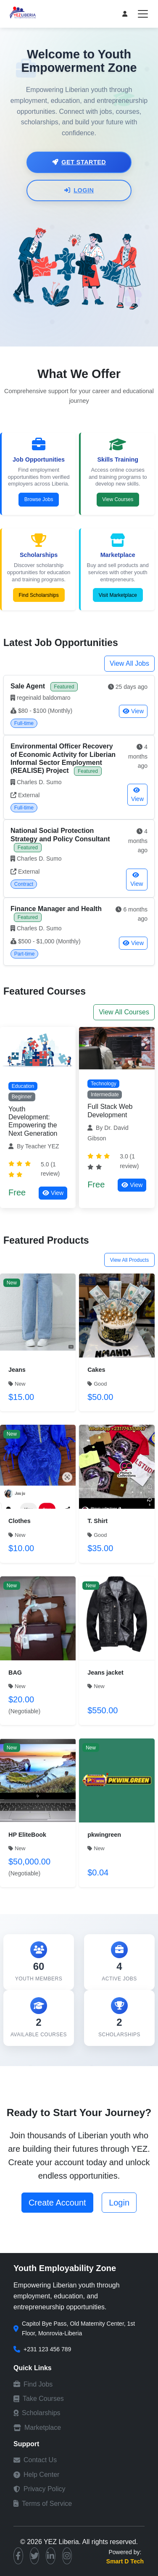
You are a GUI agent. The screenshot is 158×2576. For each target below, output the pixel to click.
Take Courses (38, 2398)
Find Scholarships (38, 595)
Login (79, 190)
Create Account (57, 2202)
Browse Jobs (38, 499)
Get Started (79, 162)
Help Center (36, 2474)
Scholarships (37, 2412)
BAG (15, 1672)
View (133, 711)
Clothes (19, 1521)
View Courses (117, 499)
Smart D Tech (125, 2561)
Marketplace (37, 2427)
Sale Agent (29, 686)
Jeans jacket (105, 1672)
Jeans (17, 1369)
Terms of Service (42, 2503)
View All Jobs (129, 663)
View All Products (129, 1260)
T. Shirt (97, 1521)
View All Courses (124, 1012)
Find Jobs (33, 2384)
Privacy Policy (39, 2488)
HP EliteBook (27, 1834)
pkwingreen (104, 1834)
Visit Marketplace (118, 595)
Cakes (96, 1369)
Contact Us (35, 2459)
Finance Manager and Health (56, 908)
